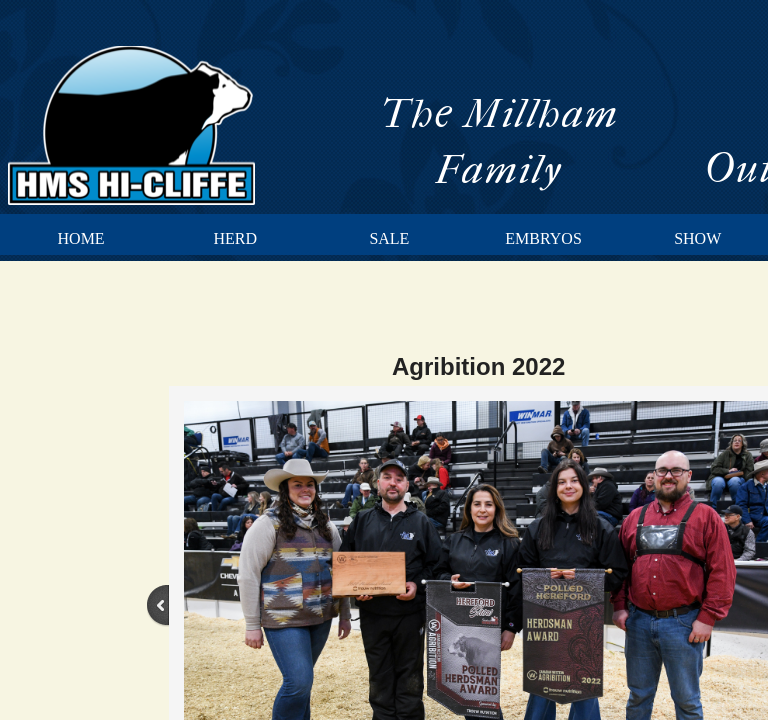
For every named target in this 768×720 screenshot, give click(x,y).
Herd (235, 238)
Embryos (543, 238)
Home (81, 238)
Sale (389, 238)
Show (697, 238)
